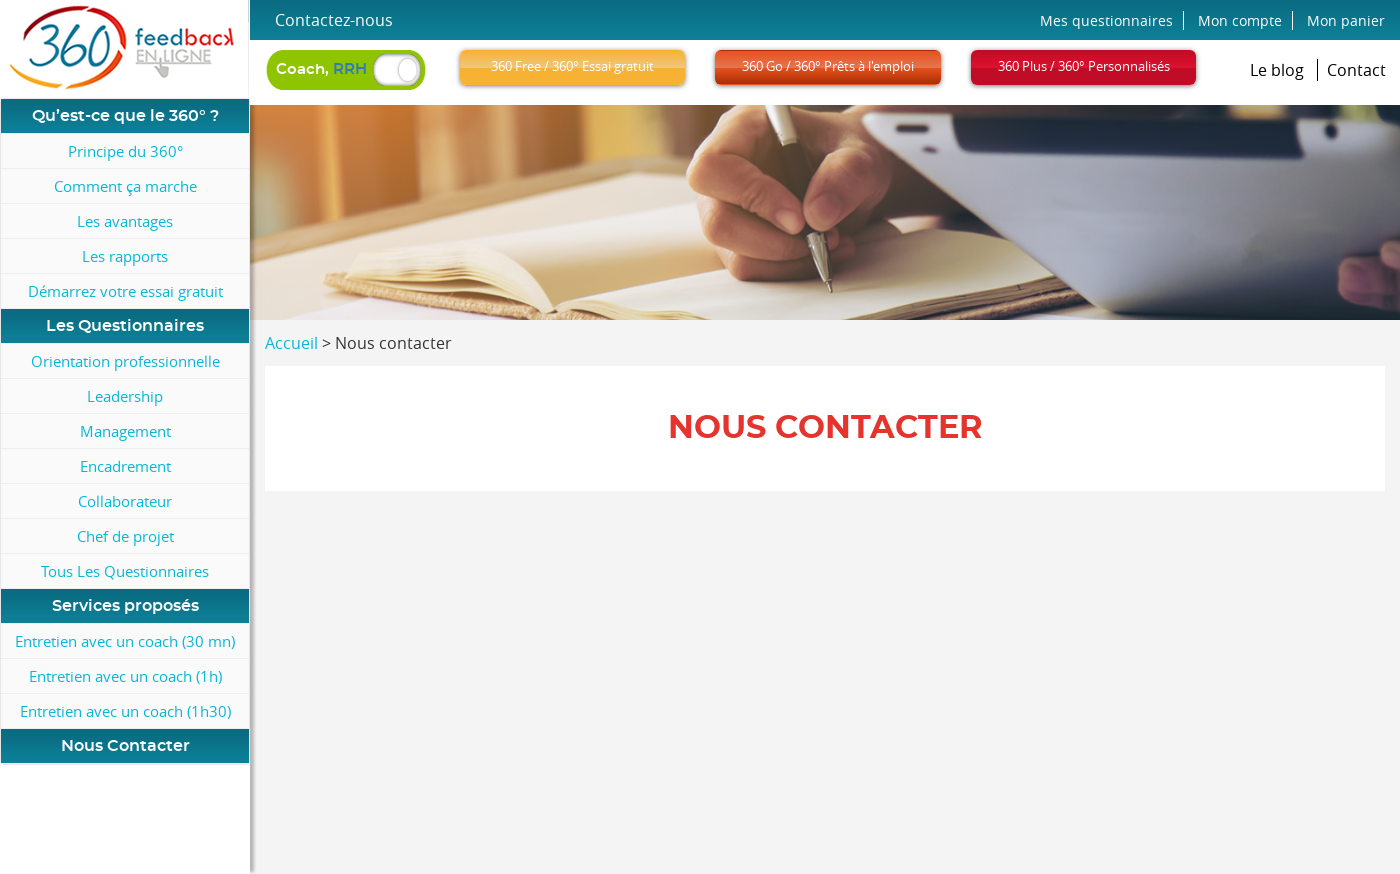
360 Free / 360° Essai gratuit (572, 66)
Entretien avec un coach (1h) (125, 676)
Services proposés (125, 606)
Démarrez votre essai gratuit (125, 291)
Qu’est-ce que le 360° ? (125, 116)
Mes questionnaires (1106, 20)
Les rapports (125, 256)
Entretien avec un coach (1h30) (125, 711)
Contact (1356, 70)
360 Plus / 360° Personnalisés (1084, 66)
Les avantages (125, 221)
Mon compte (1240, 20)
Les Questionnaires (125, 326)
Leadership (125, 396)
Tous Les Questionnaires (125, 571)
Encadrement (125, 466)
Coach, (321, 69)
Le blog (1279, 70)
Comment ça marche (125, 186)
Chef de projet (125, 536)
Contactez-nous (334, 20)
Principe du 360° (125, 151)
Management (125, 431)
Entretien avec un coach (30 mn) (125, 641)
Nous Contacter (125, 746)
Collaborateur (125, 501)
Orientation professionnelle (125, 361)
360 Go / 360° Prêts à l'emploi (828, 66)
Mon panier (1346, 20)
